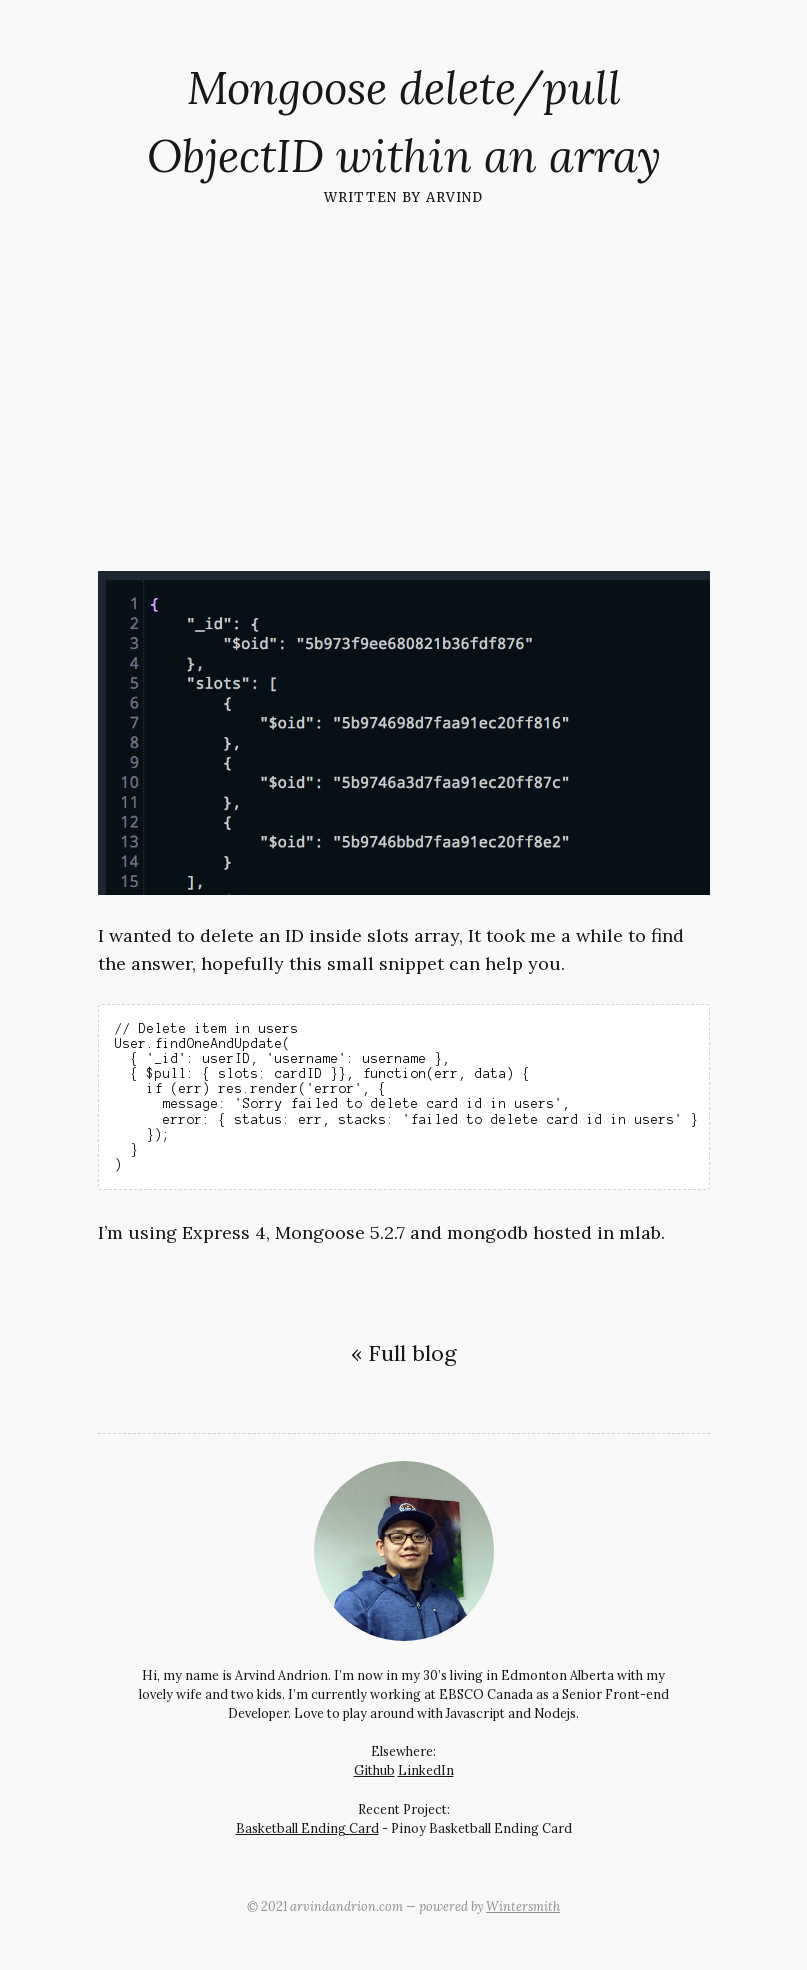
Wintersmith (523, 1906)
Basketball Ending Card (307, 1828)
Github (374, 1770)
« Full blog (403, 1353)
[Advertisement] (403, 377)
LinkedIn (426, 1770)
